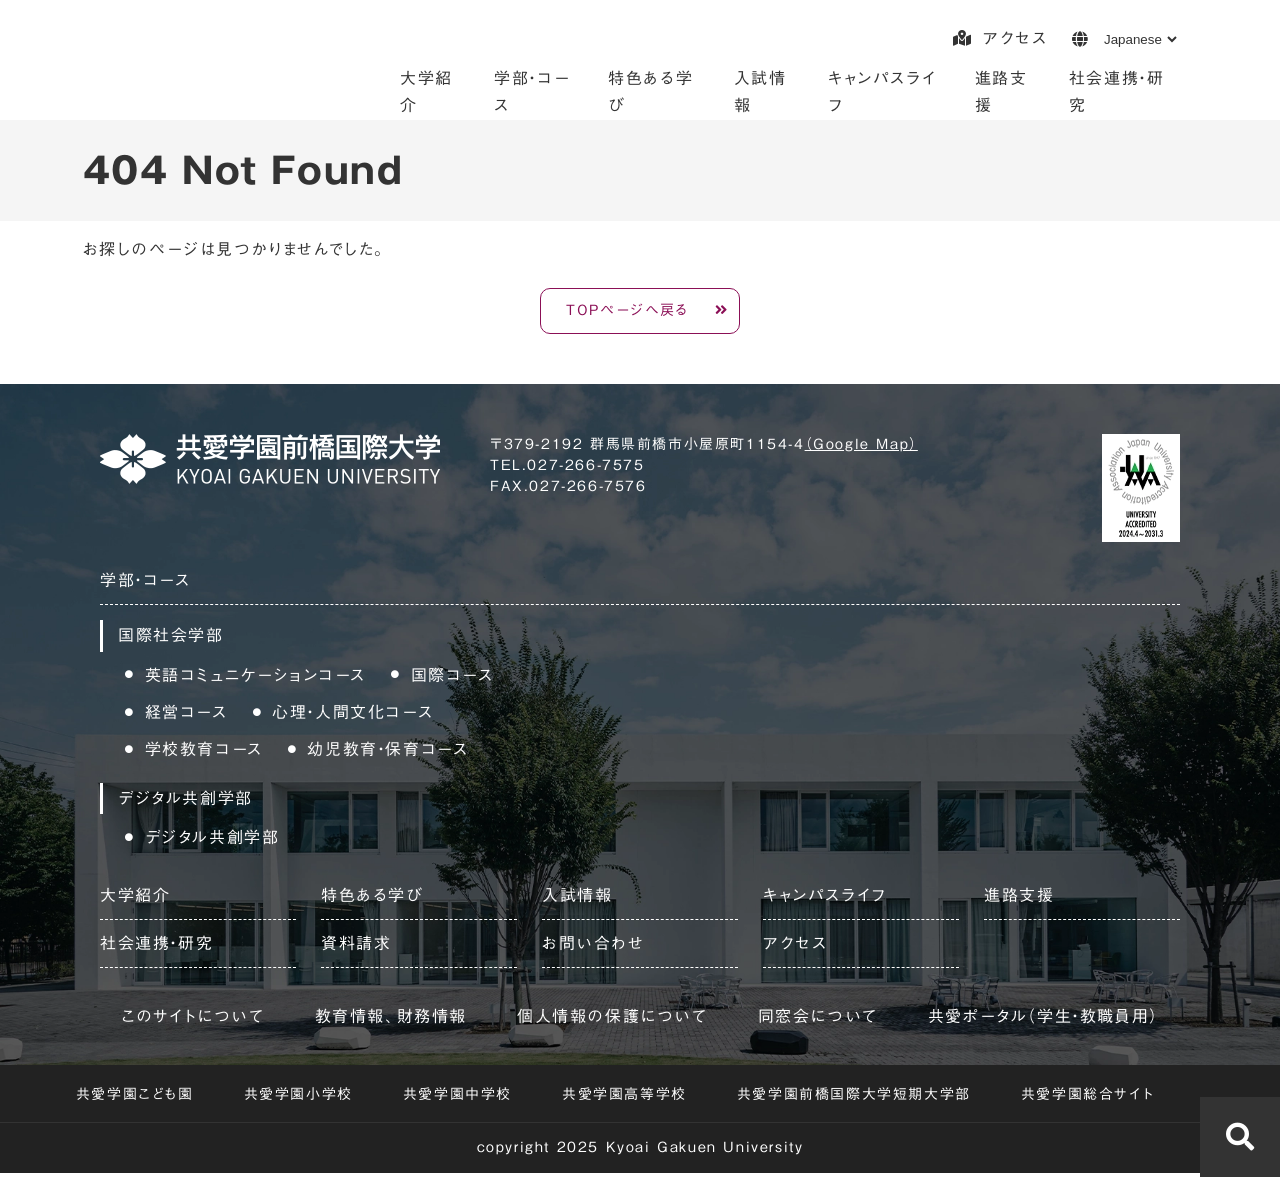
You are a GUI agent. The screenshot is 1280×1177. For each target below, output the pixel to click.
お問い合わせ (593, 946)
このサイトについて (192, 1019)
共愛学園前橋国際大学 (236, 65)
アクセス (1000, 38)
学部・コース (145, 584)
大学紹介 (135, 898)
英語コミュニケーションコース (255, 678)
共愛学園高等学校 (624, 1097)
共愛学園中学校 (457, 1097)
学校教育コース (204, 752)
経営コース (186, 715)
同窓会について (818, 1019)
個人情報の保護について (612, 1019)
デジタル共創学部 (212, 841)
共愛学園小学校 (298, 1097)
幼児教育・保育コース (387, 752)
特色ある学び (372, 898)
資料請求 (356, 946)
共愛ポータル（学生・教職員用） (1043, 1019)
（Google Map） (861, 448)
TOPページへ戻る (627, 312)
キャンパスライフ (825, 898)
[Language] (1140, 39)
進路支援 (1019, 898)
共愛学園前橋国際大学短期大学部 (854, 1097)
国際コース (452, 678)
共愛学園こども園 (135, 1097)
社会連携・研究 (156, 946)
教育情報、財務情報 (391, 1019)
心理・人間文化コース (352, 715)
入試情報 (577, 898)
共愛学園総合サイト (1087, 1097)
